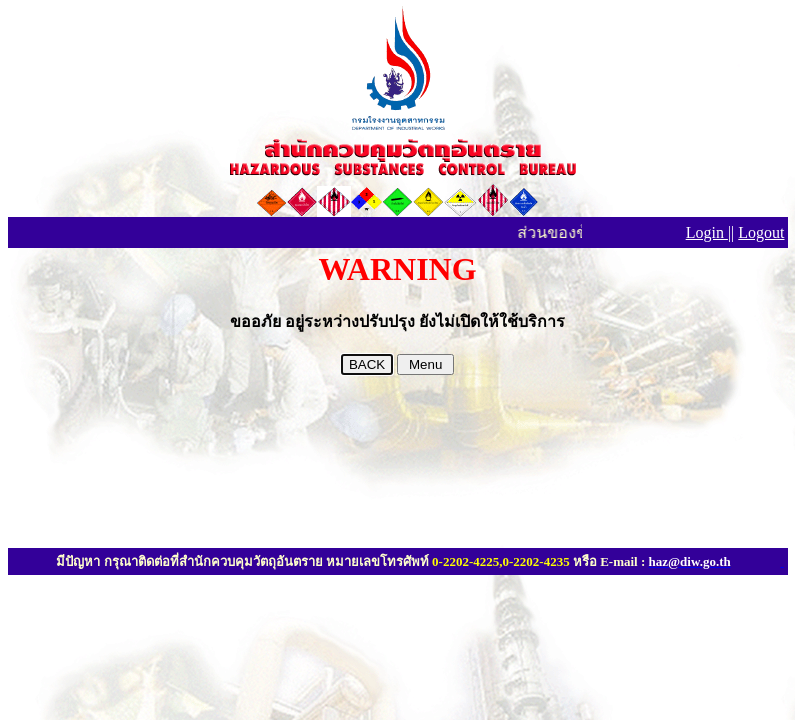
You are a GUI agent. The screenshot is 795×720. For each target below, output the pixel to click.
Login (707, 232)
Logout (761, 232)
